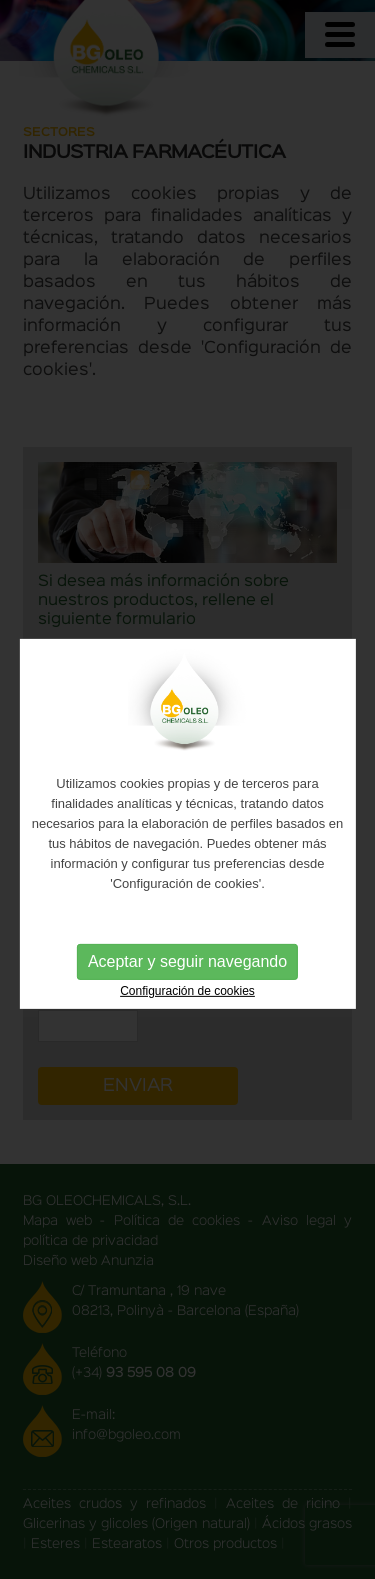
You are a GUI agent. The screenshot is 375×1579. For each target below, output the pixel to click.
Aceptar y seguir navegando (187, 969)
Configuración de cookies (187, 999)
